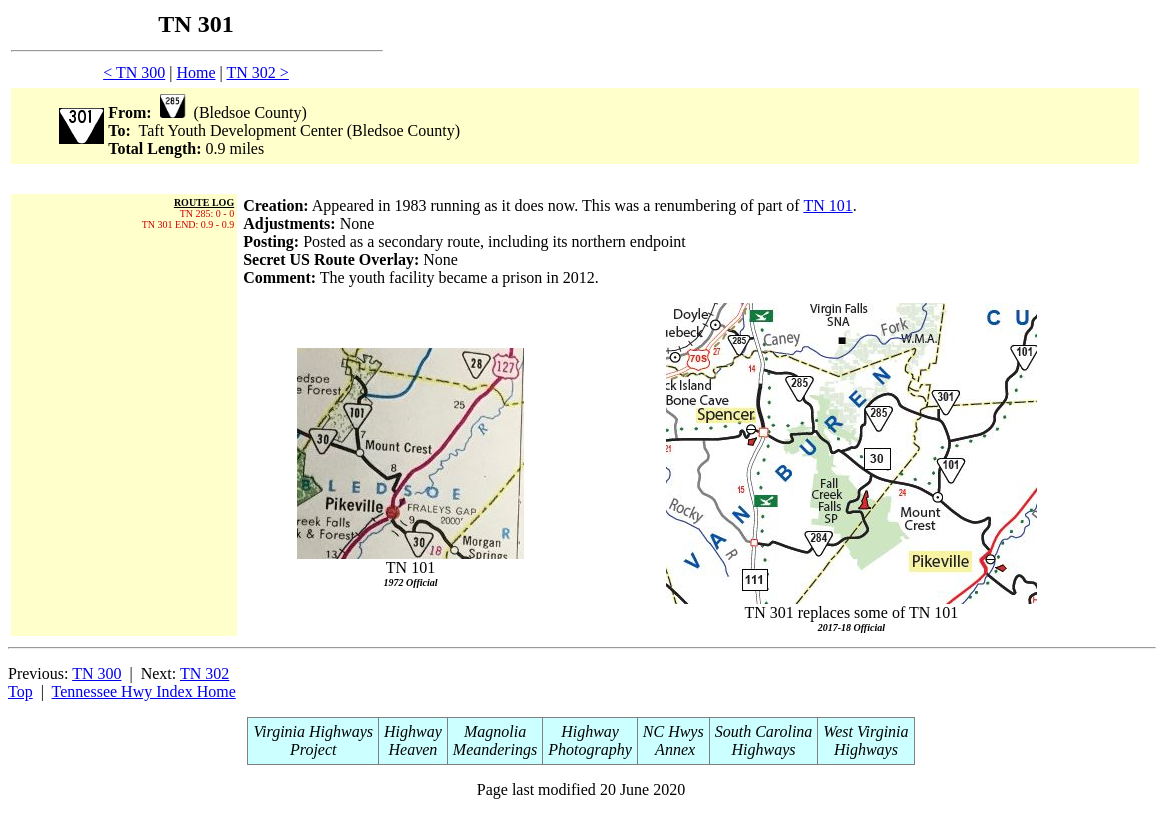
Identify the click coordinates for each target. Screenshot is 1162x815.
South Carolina (764, 731)
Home (195, 72)
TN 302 (204, 673)
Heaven (412, 749)
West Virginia (865, 731)
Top (20, 691)
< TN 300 (134, 72)
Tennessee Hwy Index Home (144, 691)
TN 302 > (257, 72)
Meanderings (495, 749)
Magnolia (495, 731)
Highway (413, 731)
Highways (764, 749)
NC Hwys (673, 731)
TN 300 (96, 673)
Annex (673, 749)
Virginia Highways (313, 731)
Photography (590, 749)
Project (313, 749)
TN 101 (827, 205)
